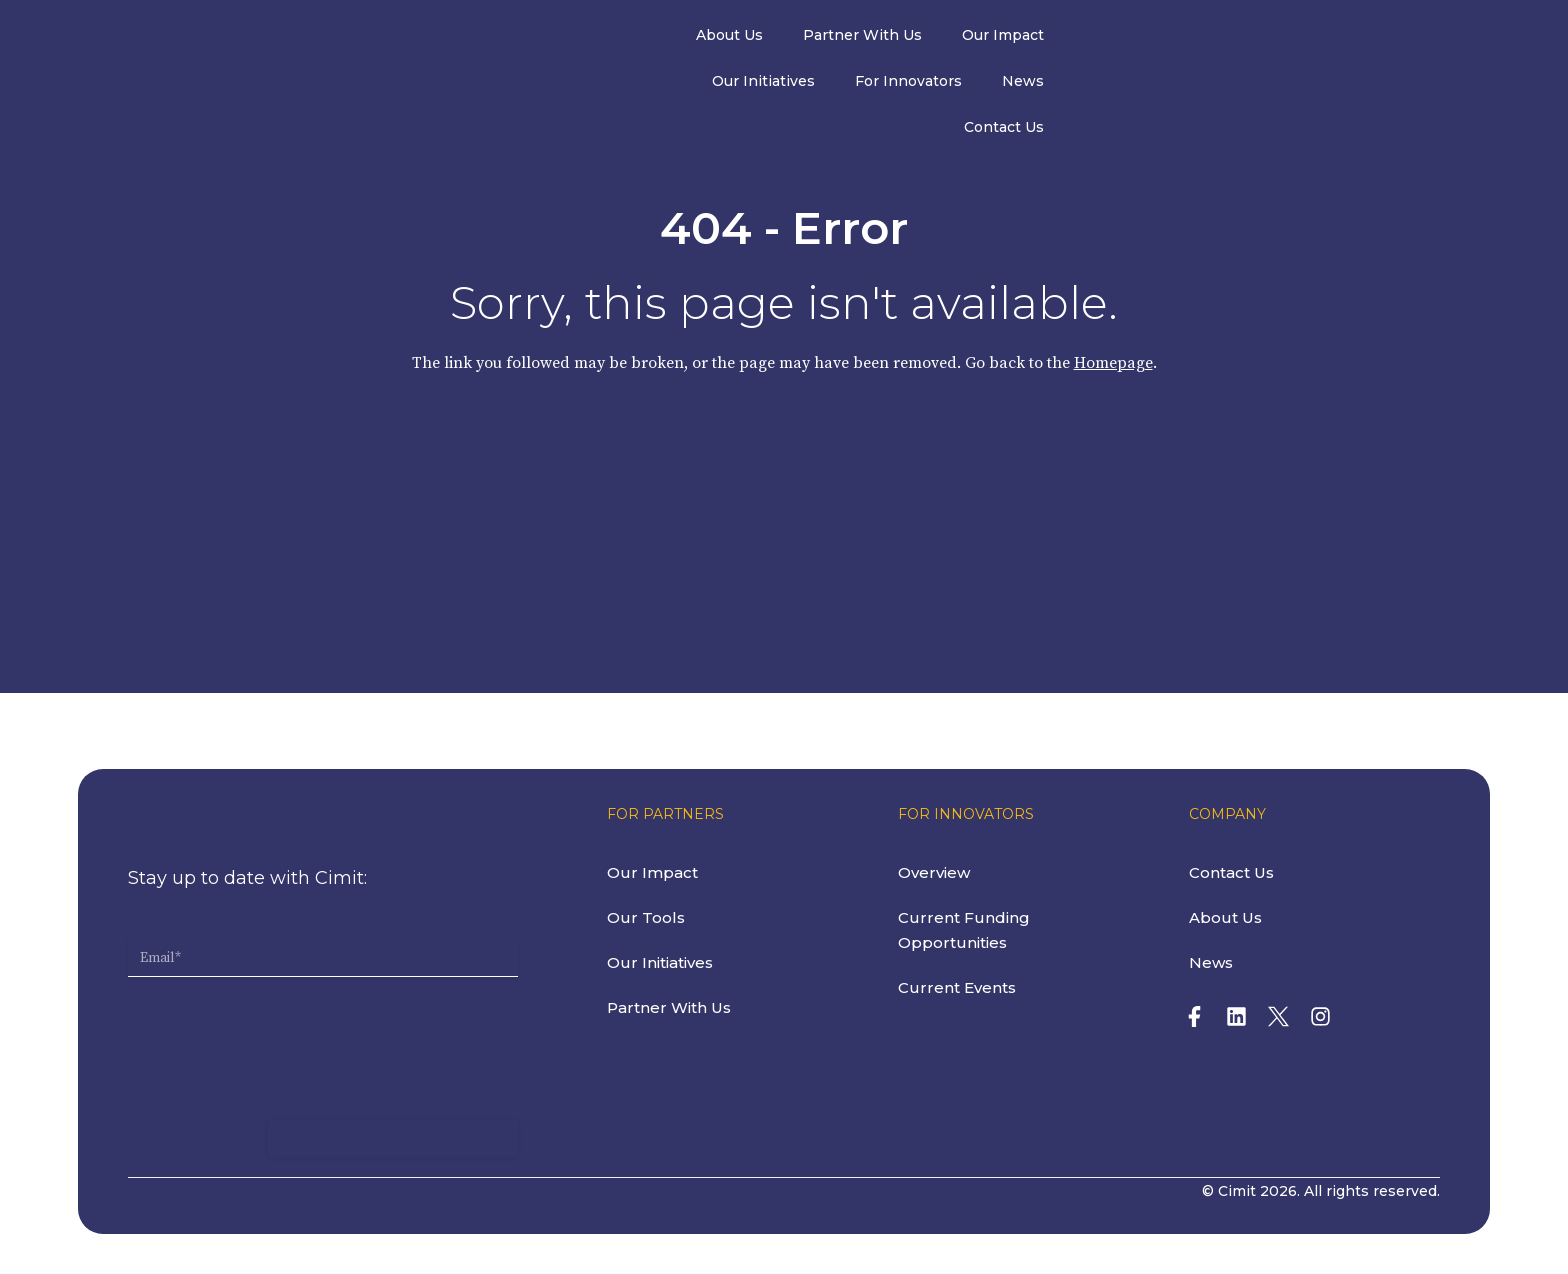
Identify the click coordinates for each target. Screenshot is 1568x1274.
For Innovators (1194, 38)
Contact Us (1410, 38)
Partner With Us (776, 38)
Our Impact (917, 38)
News (1309, 38)
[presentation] (280, 1020)
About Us (643, 38)
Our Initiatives (1049, 38)
